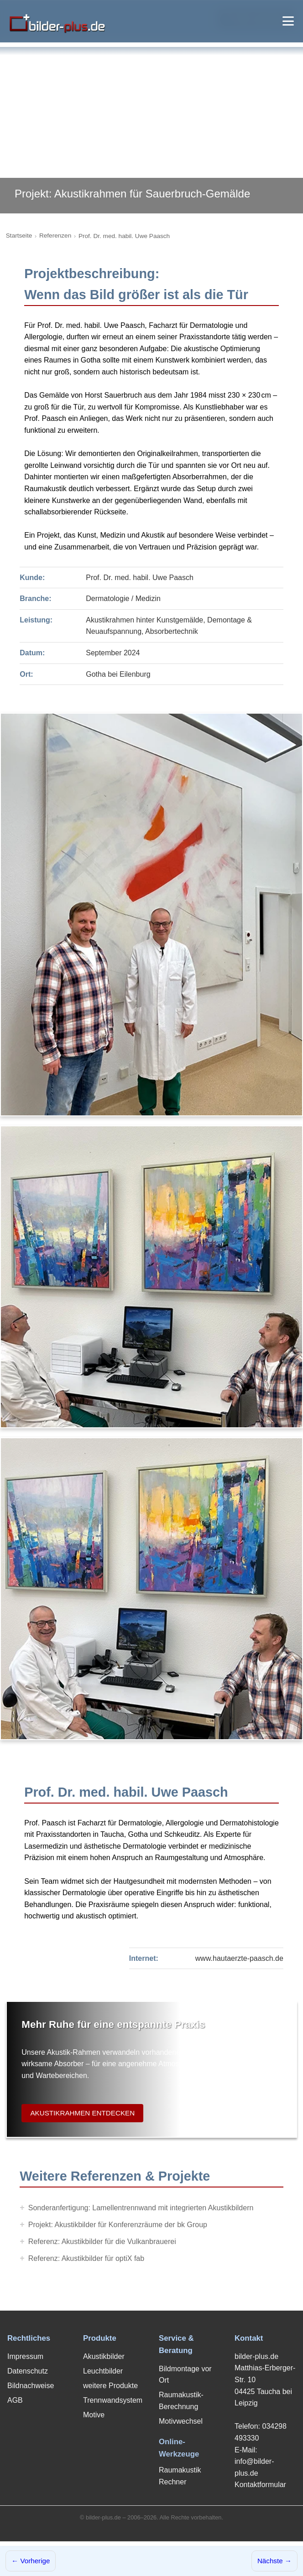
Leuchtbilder (103, 2371)
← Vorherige (30, 2561)
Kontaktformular (260, 2484)
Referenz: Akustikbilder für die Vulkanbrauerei (102, 2241)
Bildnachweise (30, 2385)
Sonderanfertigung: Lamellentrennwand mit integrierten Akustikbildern (141, 2208)
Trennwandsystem (112, 2400)
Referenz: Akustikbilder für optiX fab (86, 2258)
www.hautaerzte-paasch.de (239, 1958)
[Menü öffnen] (288, 21)
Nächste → (274, 2561)
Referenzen (55, 235)
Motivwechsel (181, 2421)
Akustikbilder (104, 2356)
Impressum (25, 2356)
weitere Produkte (110, 2385)
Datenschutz (27, 2371)
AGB (15, 2400)
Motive (93, 2415)
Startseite (19, 235)
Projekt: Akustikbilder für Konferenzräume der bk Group (117, 2225)
